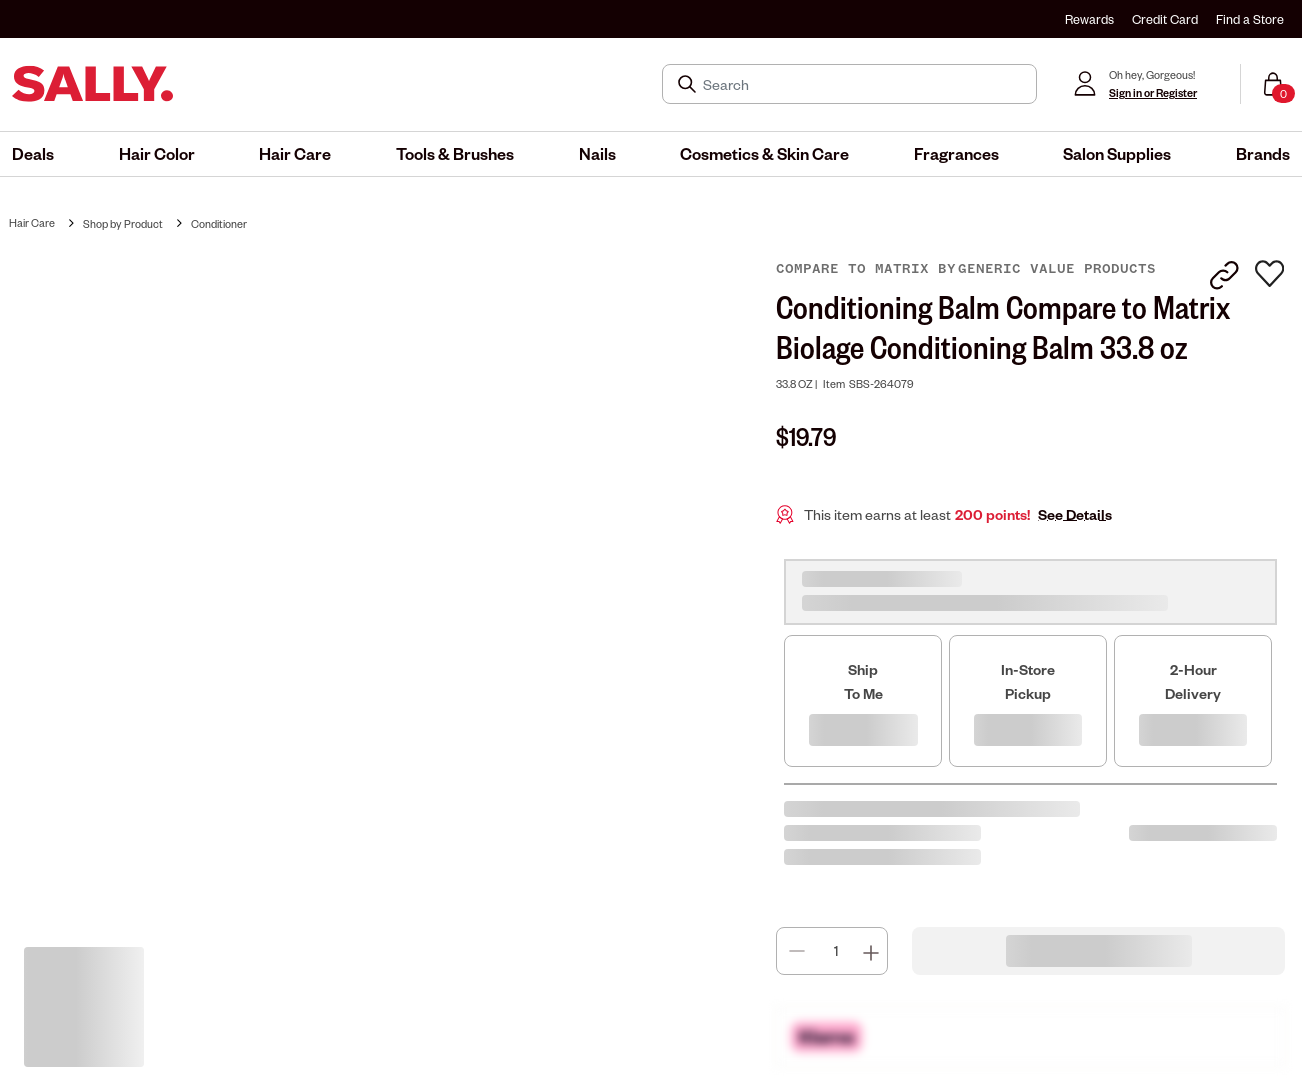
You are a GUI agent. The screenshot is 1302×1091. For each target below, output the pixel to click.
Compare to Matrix (857, 269)
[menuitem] (33, 154)
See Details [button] (1075, 514)
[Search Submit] (689, 84)
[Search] (863, 84)
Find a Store (1250, 19)
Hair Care (32, 222)
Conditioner (219, 223)
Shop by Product (123, 223)
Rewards (1089, 19)
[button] (33, 154)
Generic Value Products (1057, 269)
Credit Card (1165, 19)
